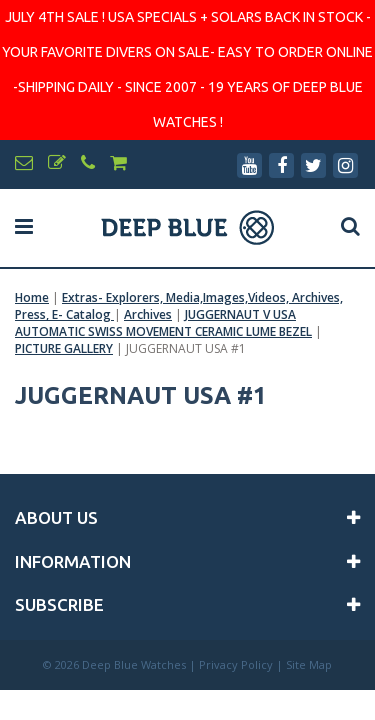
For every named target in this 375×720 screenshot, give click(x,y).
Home (32, 297)
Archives (148, 314)
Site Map (309, 664)
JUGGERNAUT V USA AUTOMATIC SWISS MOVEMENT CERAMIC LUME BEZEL (163, 323)
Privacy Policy (236, 664)
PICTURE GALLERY (64, 348)
